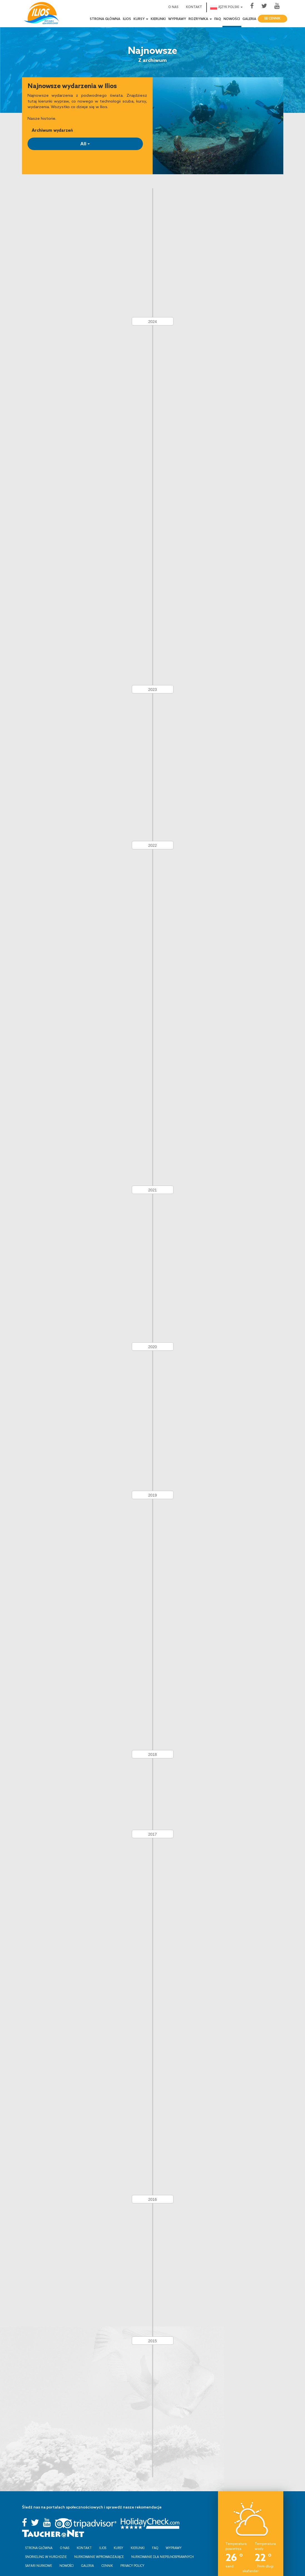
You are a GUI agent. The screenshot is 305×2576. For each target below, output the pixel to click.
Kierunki (158, 19)
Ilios (127, 19)
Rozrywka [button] (200, 19)
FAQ (217, 19)
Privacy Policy (132, 2558)
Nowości (232, 19)
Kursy (118, 2541)
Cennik (272, 19)
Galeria (249, 19)
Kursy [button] (140, 19)
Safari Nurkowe (38, 2558)
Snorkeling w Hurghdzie (46, 2550)
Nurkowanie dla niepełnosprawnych (162, 2550)
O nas (173, 7)
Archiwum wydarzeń (52, 130)
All (85, 143)
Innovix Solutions (138, 2571)
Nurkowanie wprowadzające (99, 2550)
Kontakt (194, 7)
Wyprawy (177, 19)
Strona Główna (105, 19)
